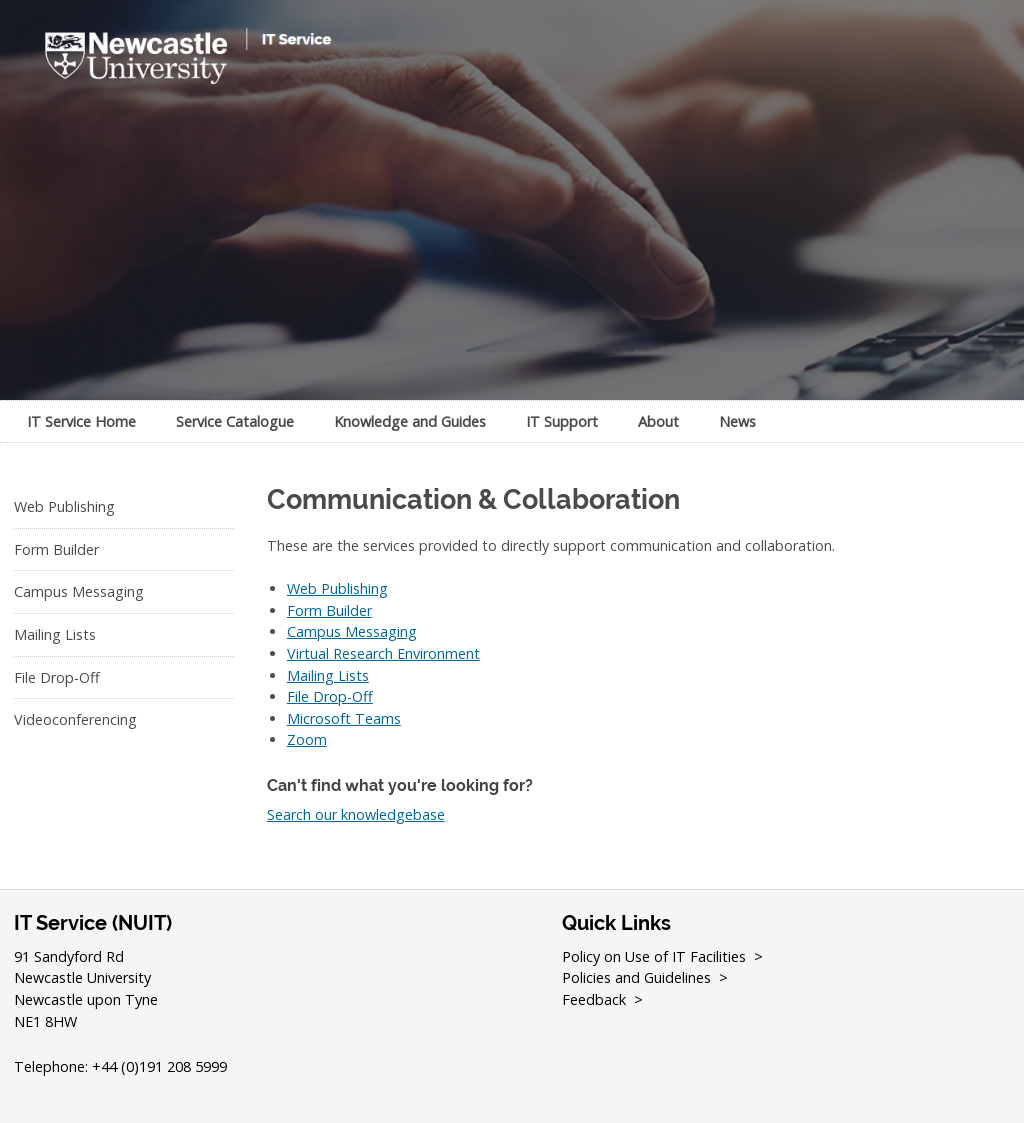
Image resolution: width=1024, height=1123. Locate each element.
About (658, 421)
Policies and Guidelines (636, 977)
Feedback (594, 999)
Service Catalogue (235, 421)
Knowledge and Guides (410, 421)
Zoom (307, 739)
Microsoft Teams (344, 718)
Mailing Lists (55, 634)
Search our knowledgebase (356, 814)
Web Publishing (64, 506)
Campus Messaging (79, 591)
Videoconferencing (75, 719)
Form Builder (56, 549)
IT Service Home (81, 421)
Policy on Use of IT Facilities (654, 956)
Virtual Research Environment (383, 653)
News (737, 421)
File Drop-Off (57, 677)
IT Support (562, 421)
